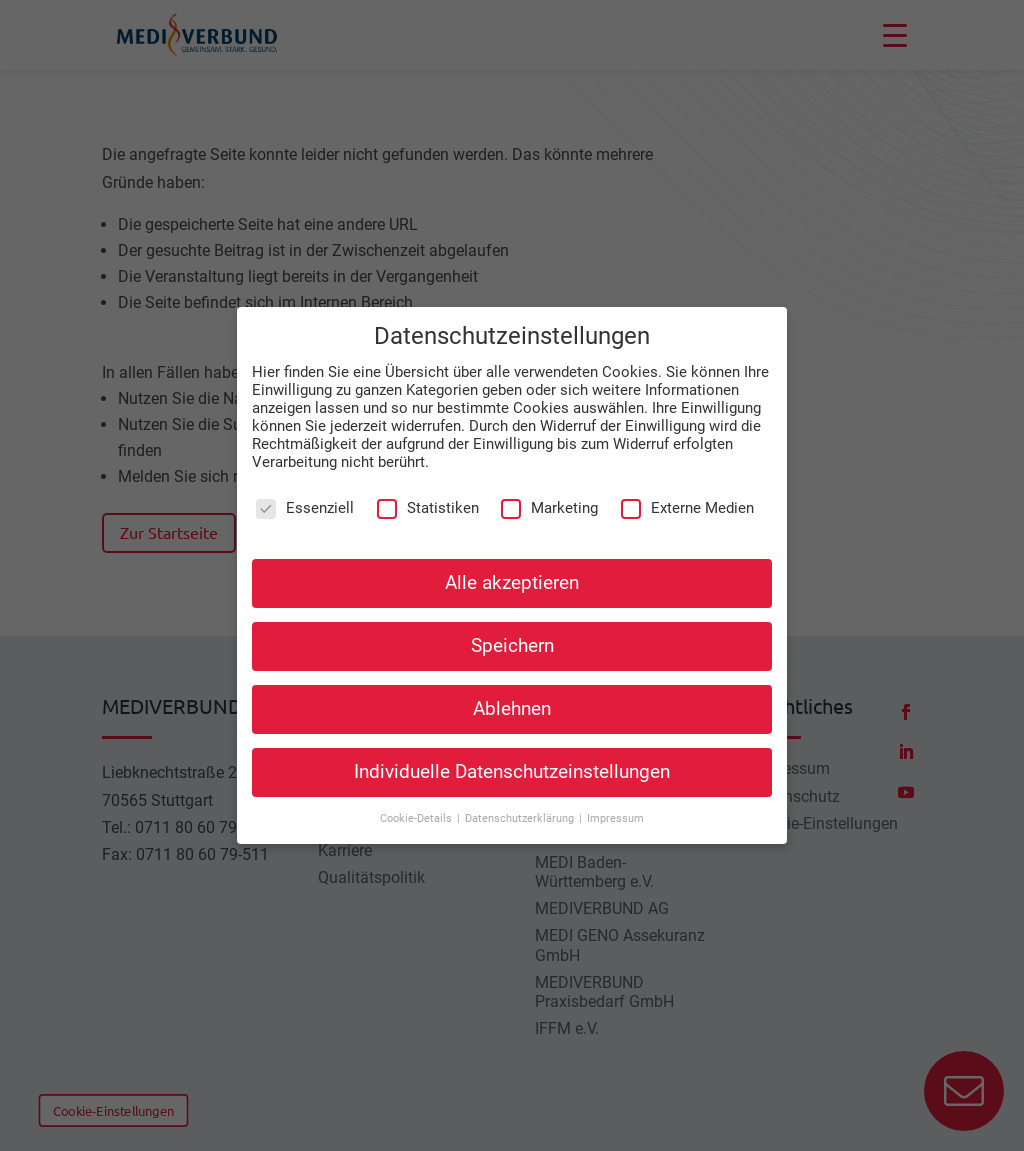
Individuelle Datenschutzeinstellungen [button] (512, 772)
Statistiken (428, 508)
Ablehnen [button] (512, 709)
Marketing (549, 508)
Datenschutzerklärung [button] (521, 818)
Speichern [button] (512, 646)
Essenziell (305, 508)
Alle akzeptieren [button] (512, 582)
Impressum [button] (615, 818)
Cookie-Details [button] (417, 818)
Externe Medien (687, 508)
